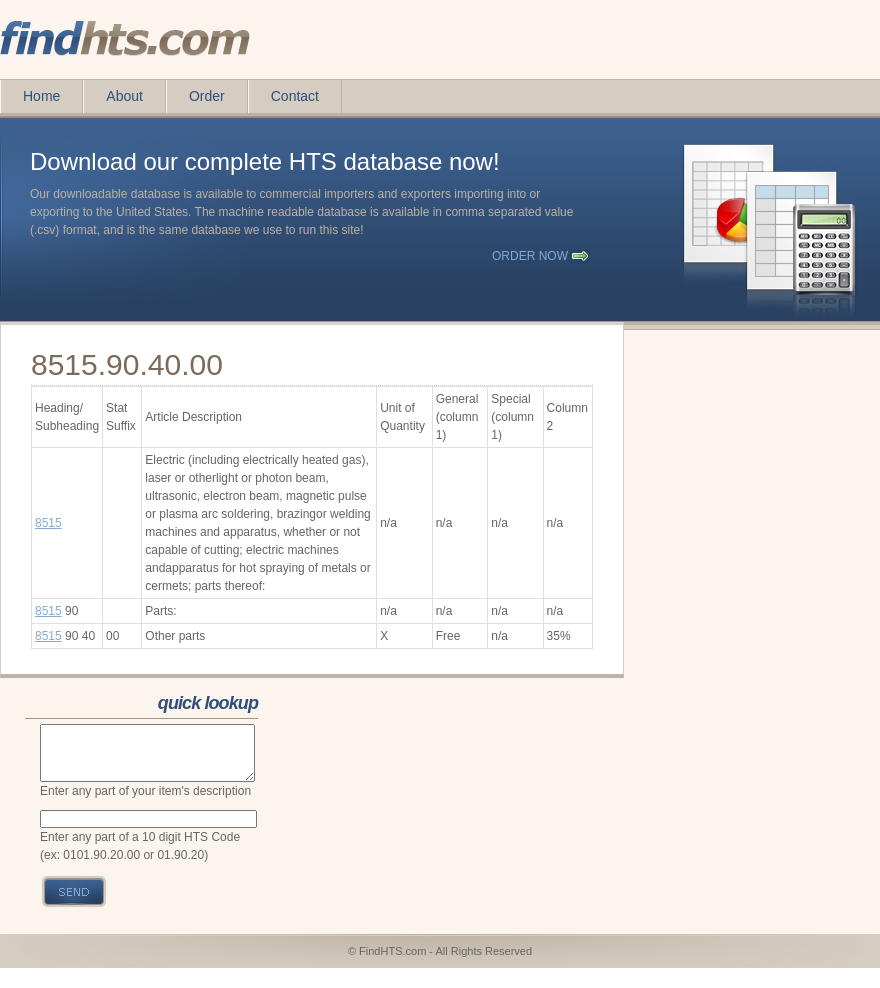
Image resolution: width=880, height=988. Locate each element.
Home (41, 96)
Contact (295, 96)
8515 (48, 523)
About (124, 96)
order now (530, 256)
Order (207, 96)
